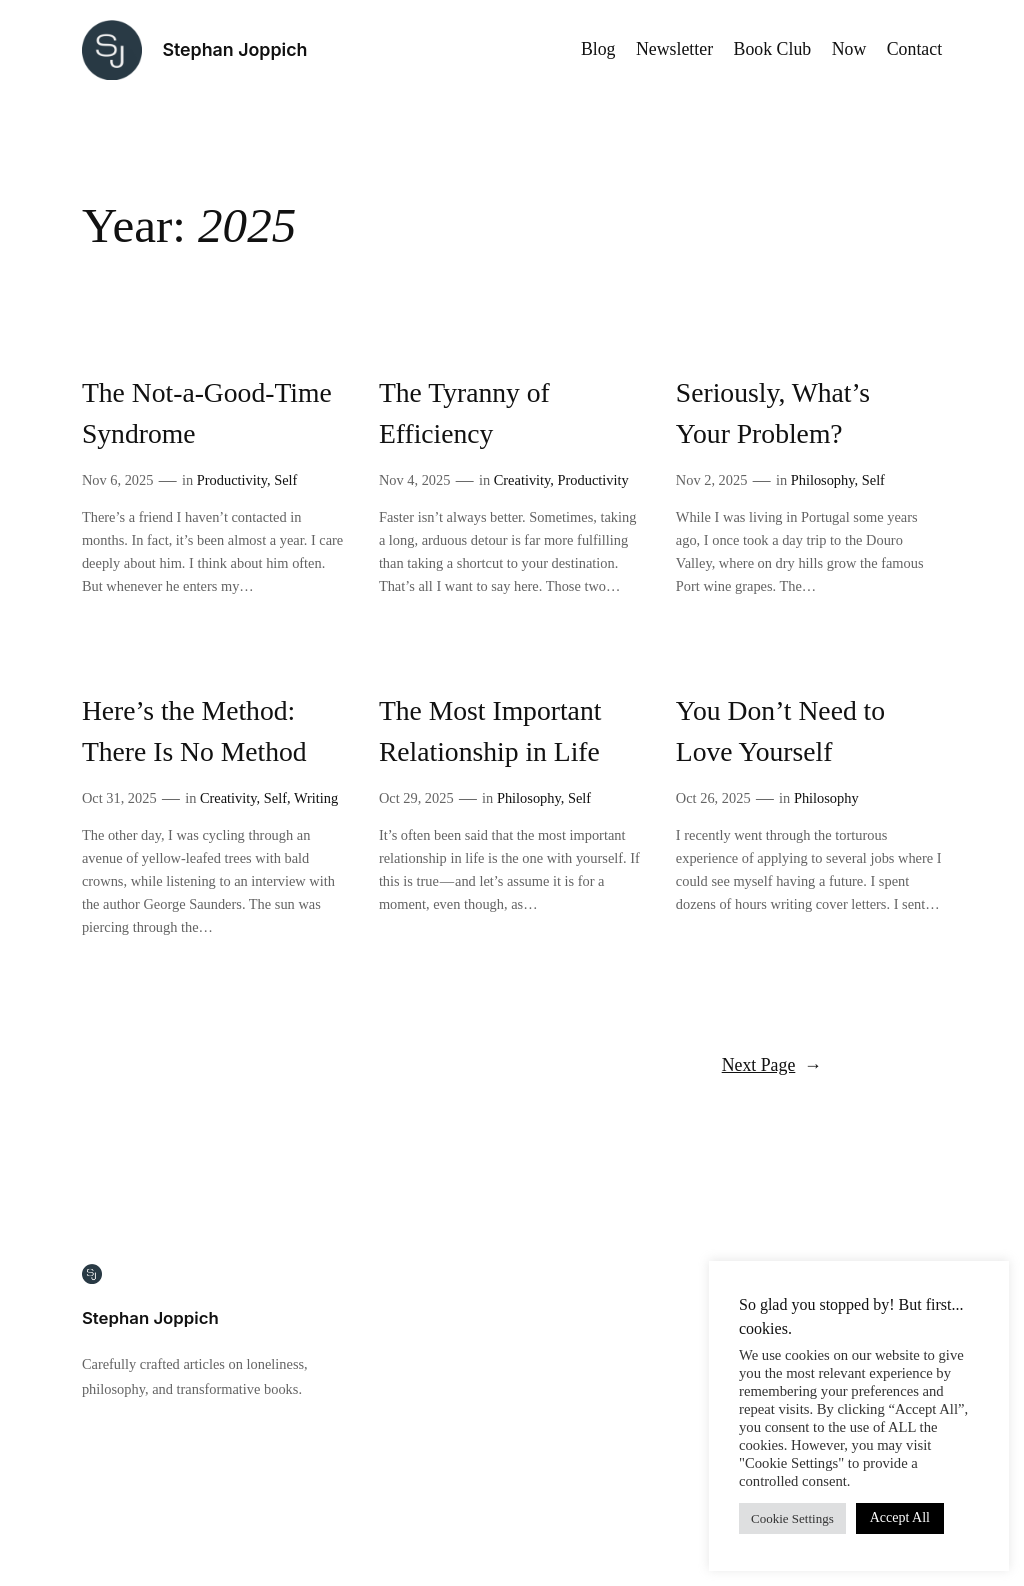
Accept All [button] (900, 1517)
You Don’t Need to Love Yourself (780, 731)
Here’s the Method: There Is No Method (194, 731)
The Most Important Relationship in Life (490, 731)
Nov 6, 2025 (118, 480)
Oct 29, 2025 (416, 798)
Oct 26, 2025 (713, 798)
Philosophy (823, 480)
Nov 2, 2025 (712, 480)
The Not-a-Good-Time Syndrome (207, 413)
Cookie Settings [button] (792, 1518)
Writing (316, 798)
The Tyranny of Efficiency (464, 413)
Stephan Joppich (234, 49)
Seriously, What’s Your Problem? (773, 413)
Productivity (232, 480)
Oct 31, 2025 (119, 798)
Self (285, 480)
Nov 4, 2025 (415, 480)
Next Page (772, 1065)
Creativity (522, 480)
